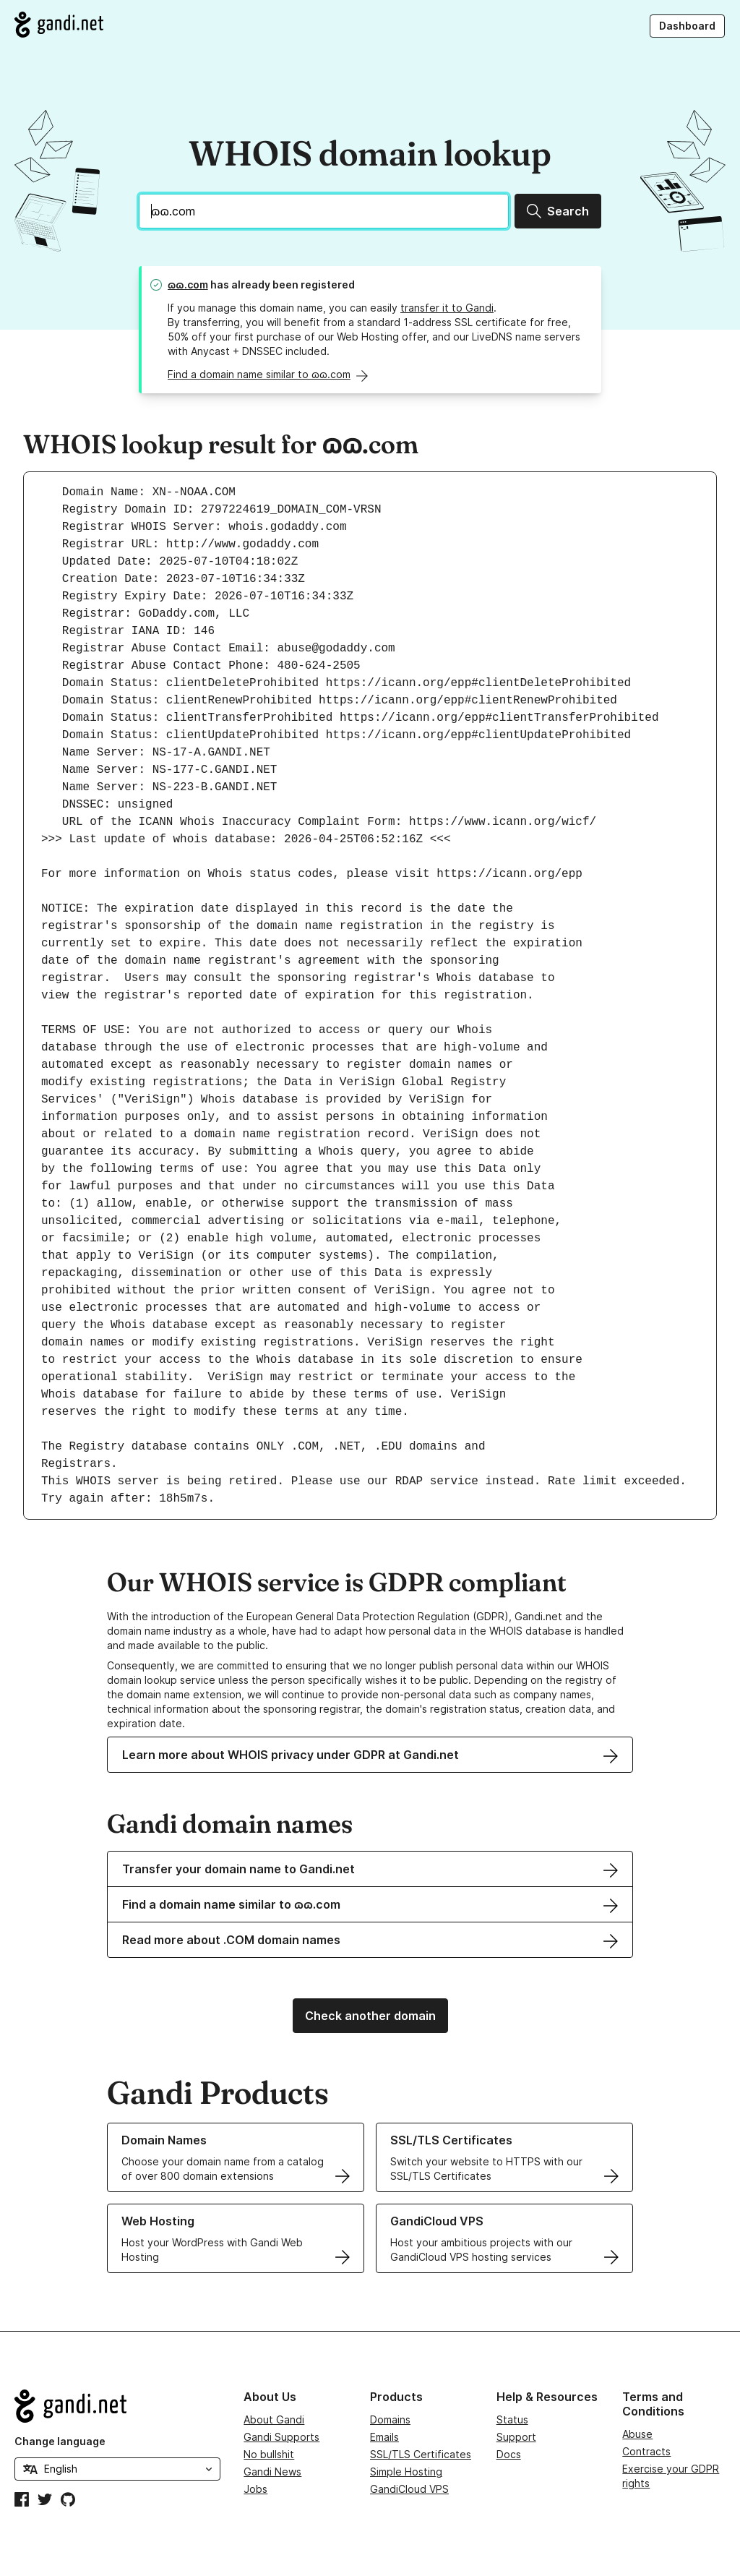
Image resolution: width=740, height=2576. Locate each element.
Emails (384, 2437)
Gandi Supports (281, 2437)
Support (516, 2437)
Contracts (646, 2451)
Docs (508, 2454)
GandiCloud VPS (409, 2489)
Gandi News (272, 2471)
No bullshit (269, 2454)
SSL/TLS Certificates (420, 2454)
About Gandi (274, 2419)
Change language (60, 2441)
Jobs (255, 2489)
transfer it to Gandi (447, 307)
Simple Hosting (406, 2471)
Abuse (637, 2434)
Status (512, 2419)
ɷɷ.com (188, 284)
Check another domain (370, 2015)
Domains (390, 2419)
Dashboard (687, 26)
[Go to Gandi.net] (58, 25)
